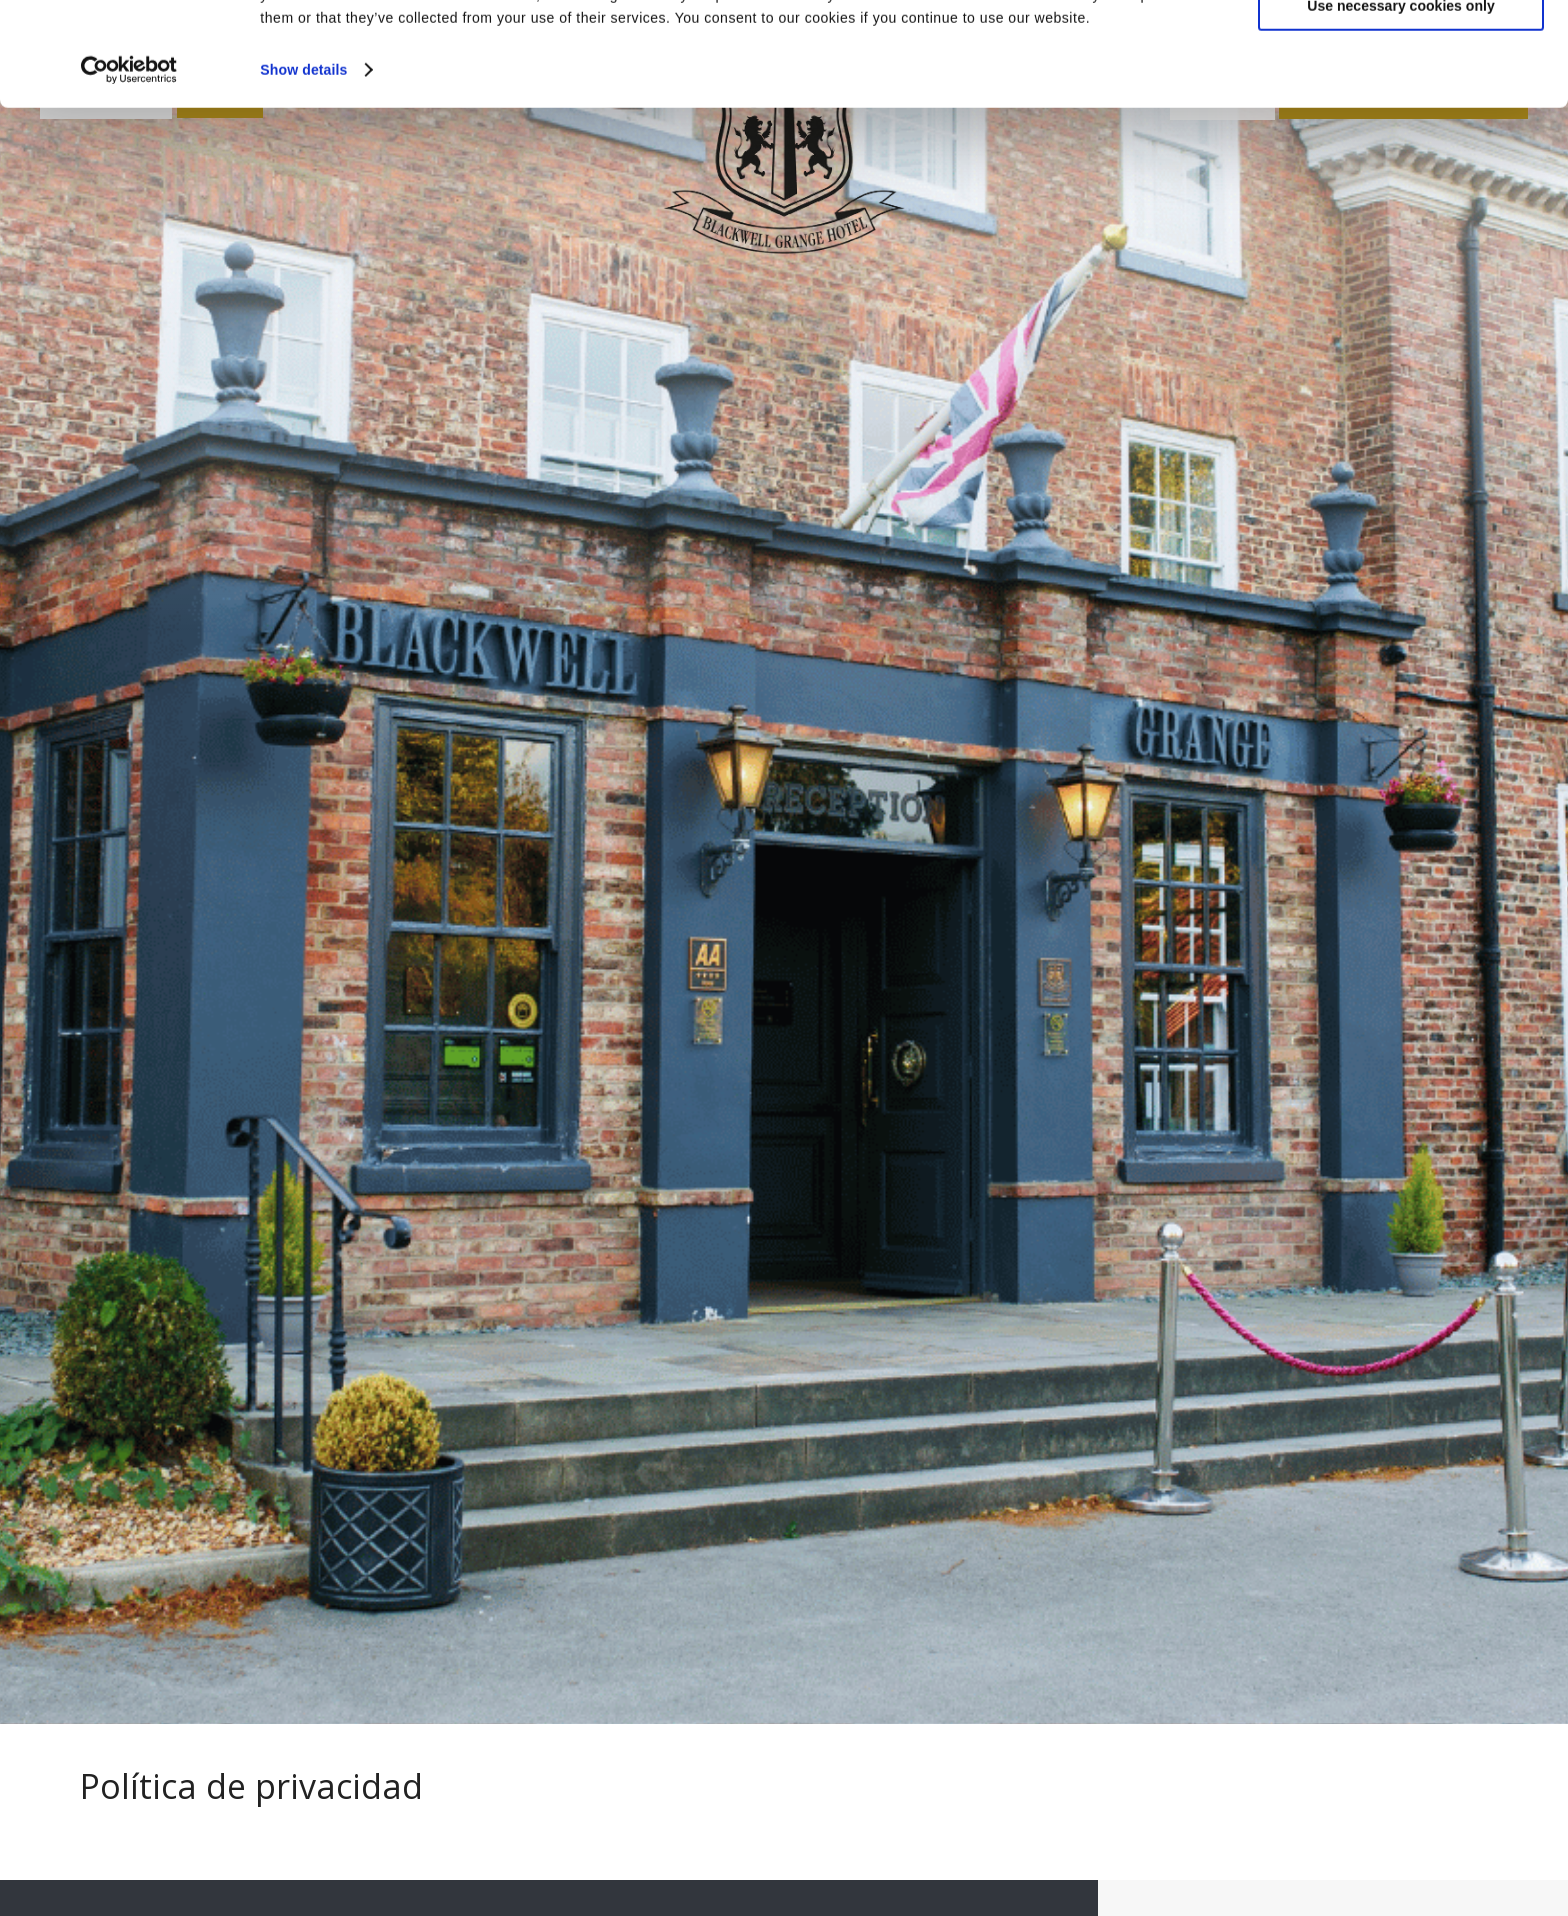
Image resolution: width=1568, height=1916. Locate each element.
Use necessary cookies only (1400, 103)
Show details (303, 167)
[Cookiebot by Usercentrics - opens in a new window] (129, 167)
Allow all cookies (1400, 48)
